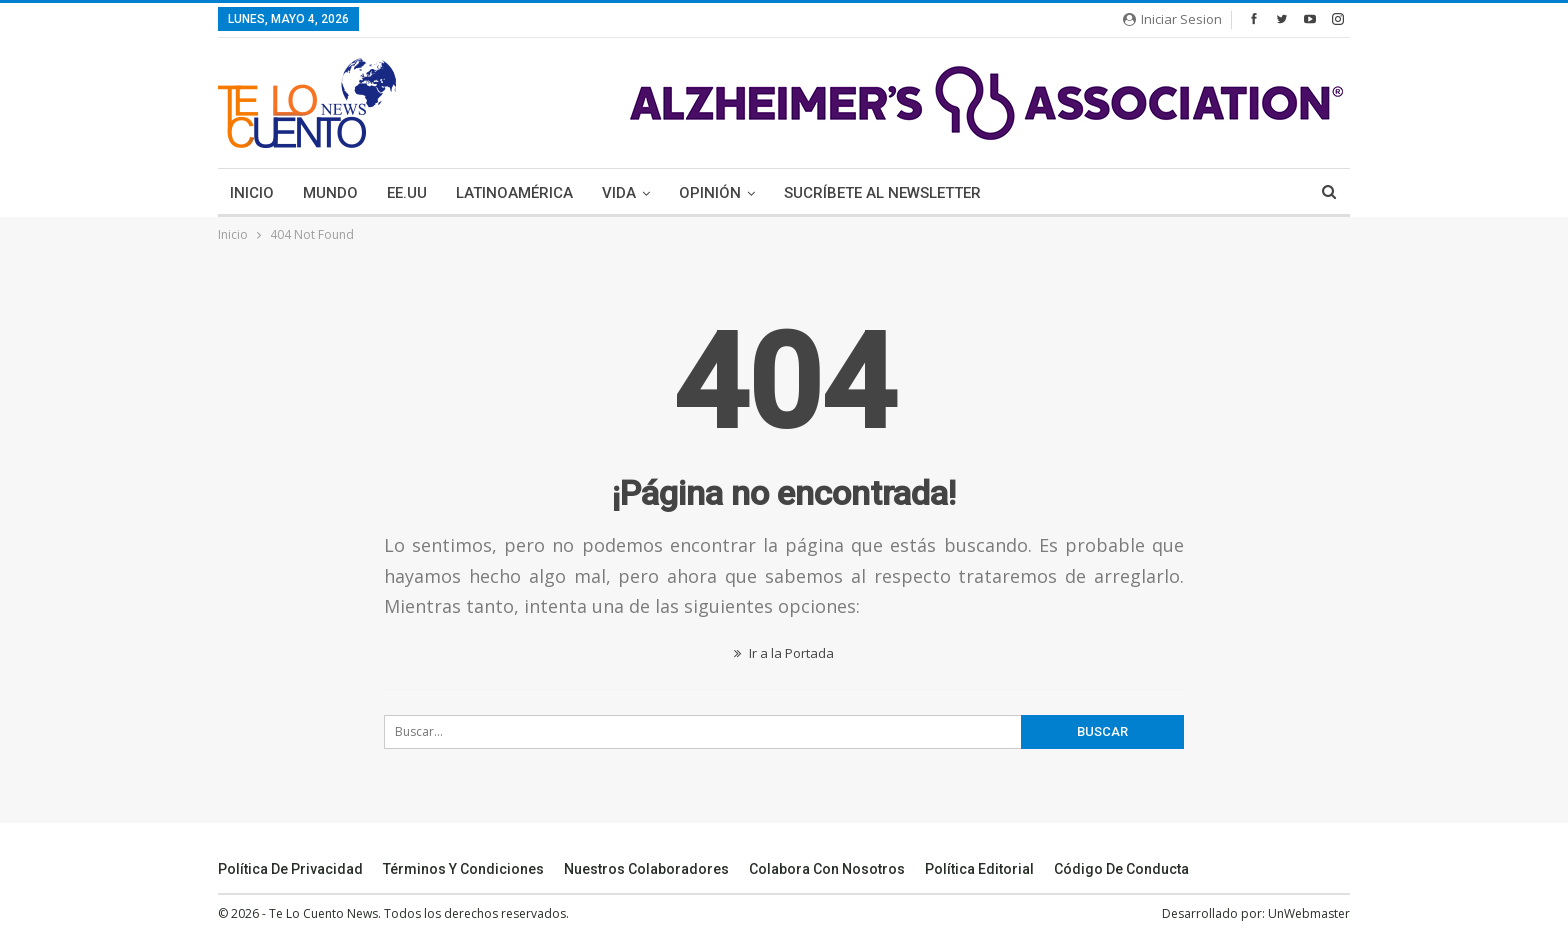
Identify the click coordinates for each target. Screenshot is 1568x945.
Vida (619, 193)
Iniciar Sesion (1172, 19)
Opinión (710, 193)
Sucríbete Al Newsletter (882, 193)
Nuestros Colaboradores (646, 869)
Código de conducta (1121, 869)
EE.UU (407, 193)
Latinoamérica (514, 193)
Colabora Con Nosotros (827, 869)
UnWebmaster (1309, 913)
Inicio (252, 193)
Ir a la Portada (784, 653)
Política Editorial (979, 869)
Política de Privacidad (290, 869)
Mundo (330, 193)
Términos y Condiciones (463, 869)
